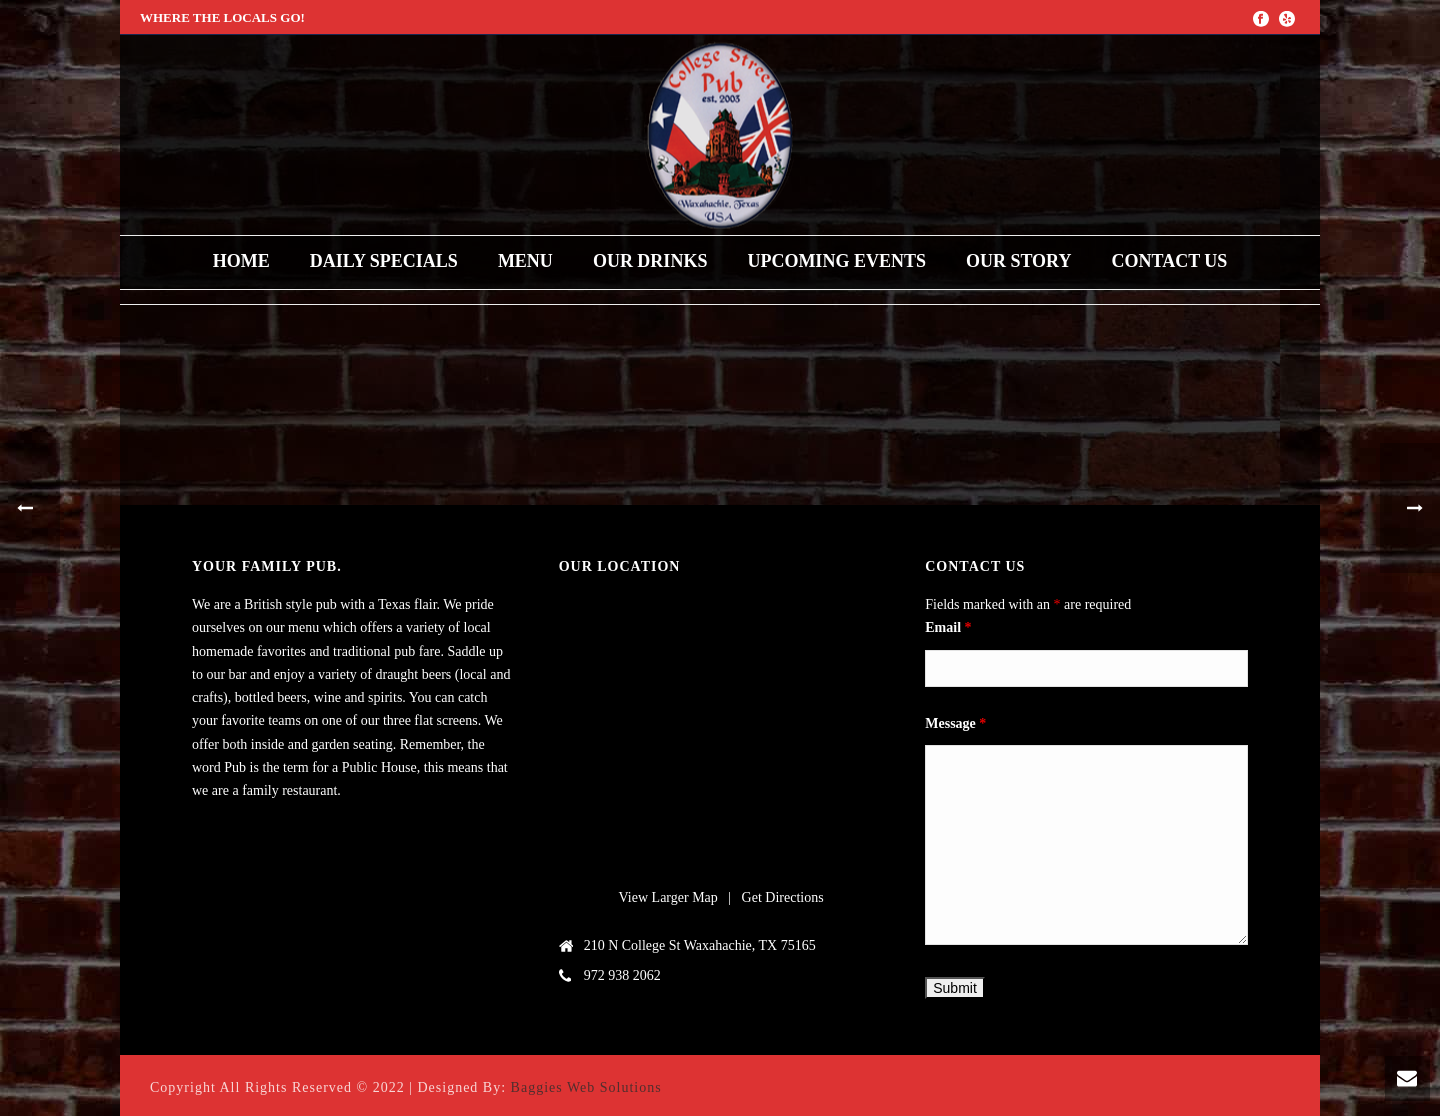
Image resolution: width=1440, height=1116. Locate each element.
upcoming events (836, 261)
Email (948, 627)
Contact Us (1169, 261)
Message (955, 723)
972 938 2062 (622, 975)
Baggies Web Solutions (586, 1087)
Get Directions (783, 897)
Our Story (1019, 261)
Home (241, 261)
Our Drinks (650, 261)
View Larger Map (668, 897)
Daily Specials (384, 261)
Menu (525, 261)
